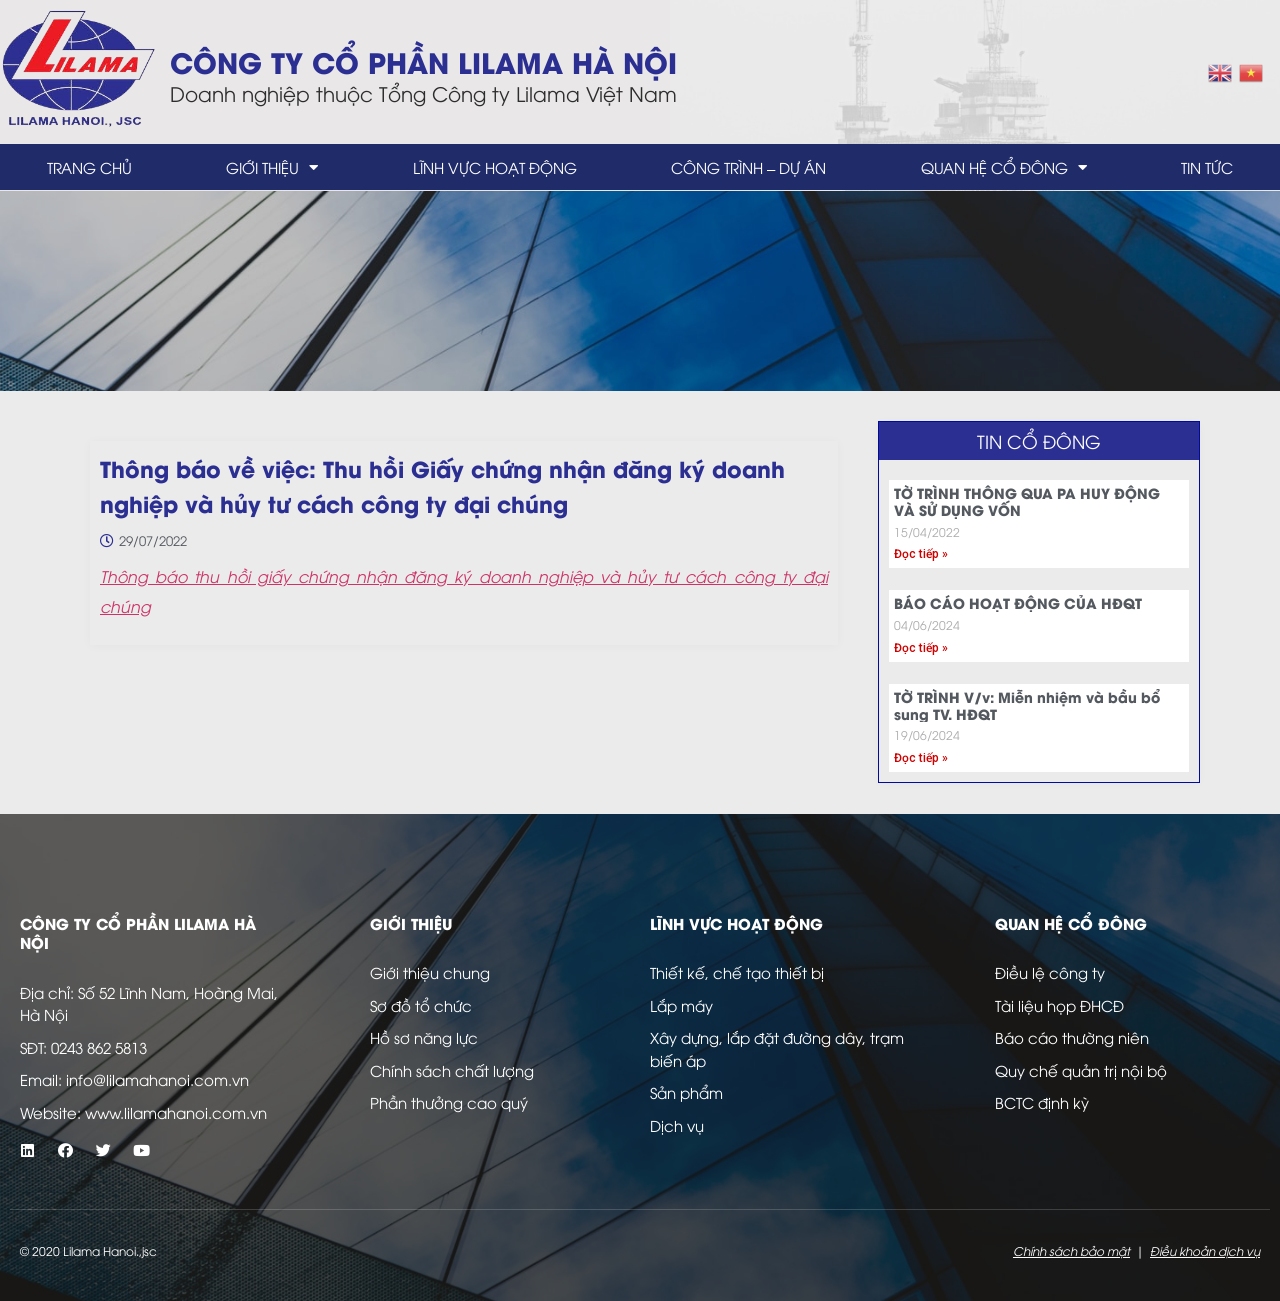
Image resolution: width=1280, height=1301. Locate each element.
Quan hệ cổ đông (1004, 167)
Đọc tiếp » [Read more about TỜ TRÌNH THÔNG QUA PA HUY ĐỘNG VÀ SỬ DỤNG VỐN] (921, 554)
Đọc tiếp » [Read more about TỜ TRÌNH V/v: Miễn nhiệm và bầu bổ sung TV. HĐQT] (921, 758)
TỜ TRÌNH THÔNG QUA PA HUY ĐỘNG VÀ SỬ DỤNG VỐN (1027, 501)
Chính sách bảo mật (1071, 1250)
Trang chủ (89, 167)
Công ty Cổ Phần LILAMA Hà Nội (423, 60)
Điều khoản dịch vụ (1205, 1250)
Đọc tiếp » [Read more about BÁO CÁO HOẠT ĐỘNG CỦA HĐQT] (921, 648)
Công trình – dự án (748, 167)
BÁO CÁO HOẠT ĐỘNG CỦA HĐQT (1018, 602)
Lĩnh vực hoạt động (495, 167)
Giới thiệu (272, 167)
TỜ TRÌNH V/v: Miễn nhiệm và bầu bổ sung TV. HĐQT (1027, 705)
